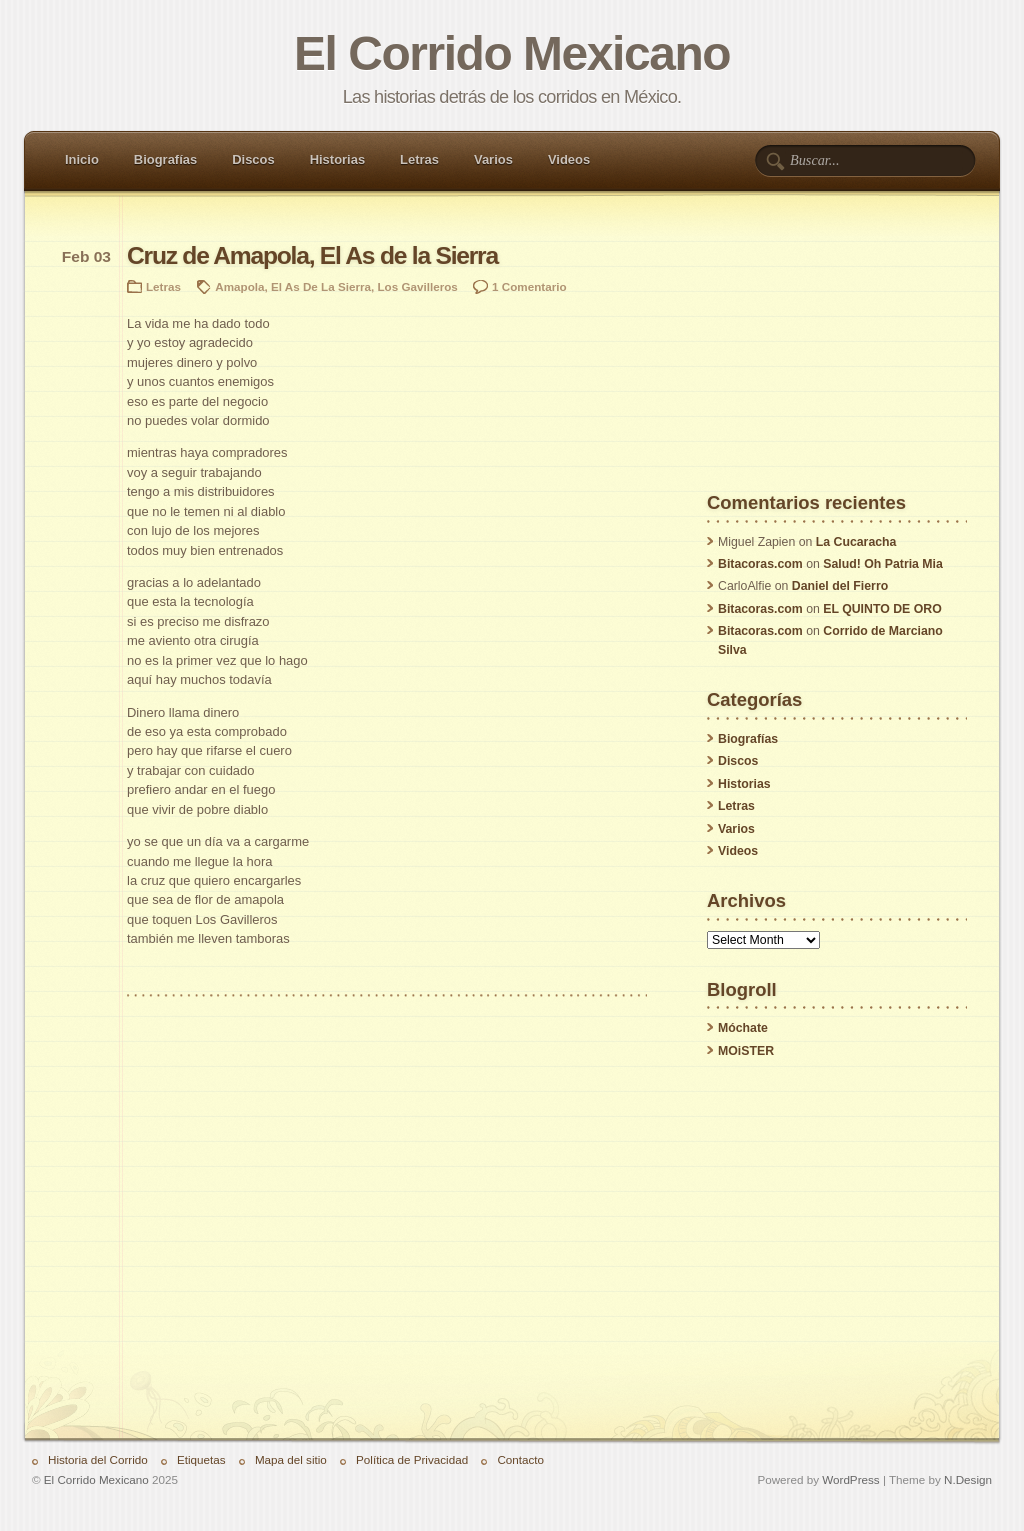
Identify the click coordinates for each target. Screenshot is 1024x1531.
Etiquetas (201, 1459)
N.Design (968, 1479)
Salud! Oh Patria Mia (883, 564)
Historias (337, 159)
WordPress (850, 1479)
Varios (493, 159)
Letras (419, 159)
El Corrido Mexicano (512, 53)
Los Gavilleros (417, 286)
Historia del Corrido (98, 1459)
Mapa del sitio (291, 1459)
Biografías (165, 159)
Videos (569, 159)
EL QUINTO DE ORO (882, 609)
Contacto (520, 1459)
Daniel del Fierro (840, 586)
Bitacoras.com (760, 564)
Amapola (239, 286)
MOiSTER (746, 1051)
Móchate (743, 1028)
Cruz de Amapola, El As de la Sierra (312, 255)
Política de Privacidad (412, 1459)
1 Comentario (529, 286)
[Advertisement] (837, 369)
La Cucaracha (856, 542)
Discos (253, 159)
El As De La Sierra (321, 286)
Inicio (82, 159)
